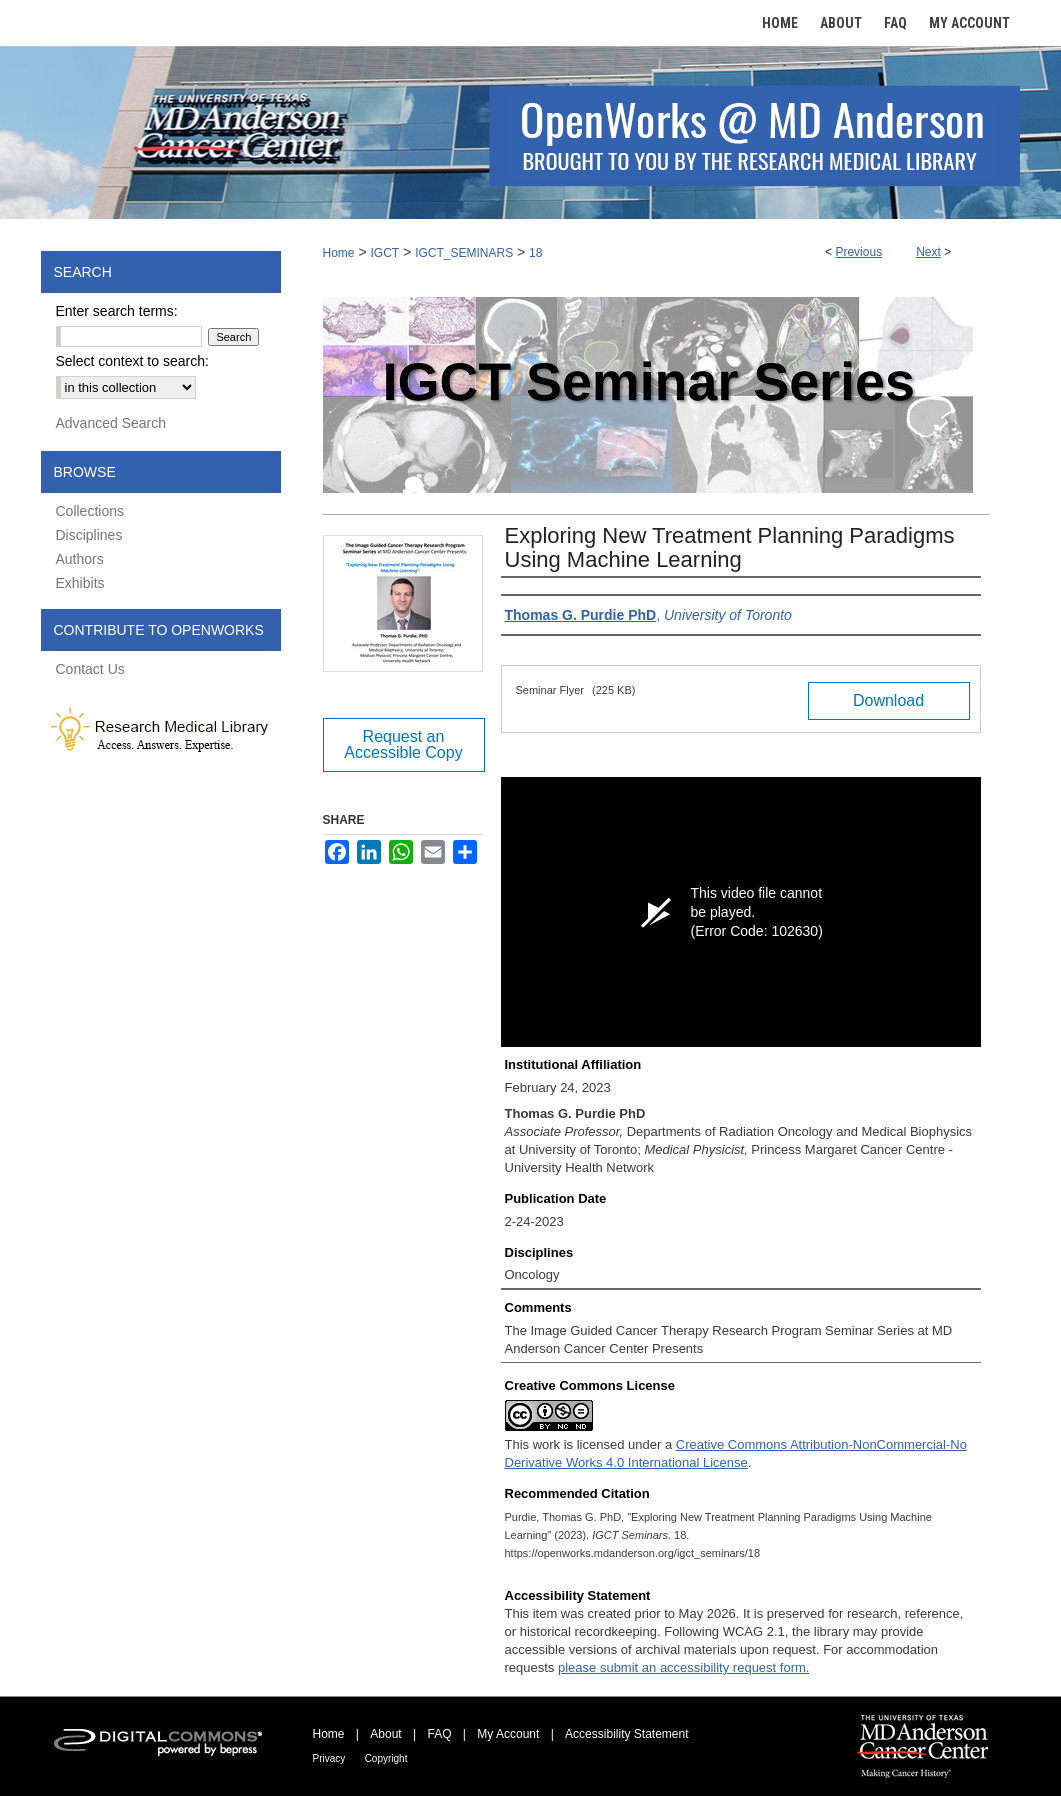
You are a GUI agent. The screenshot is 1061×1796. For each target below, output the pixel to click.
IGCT (384, 253)
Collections (90, 511)
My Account (508, 1734)
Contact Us (90, 669)
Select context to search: (132, 361)
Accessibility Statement (626, 1734)
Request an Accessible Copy (403, 744)
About (385, 1734)
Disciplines (89, 535)
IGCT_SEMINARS (464, 253)
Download (888, 700)
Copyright (386, 1758)
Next (928, 252)
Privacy (329, 1758)
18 (535, 253)
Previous (858, 252)
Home (339, 253)
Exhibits (80, 583)
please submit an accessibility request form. (683, 1667)
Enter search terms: (117, 311)
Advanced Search (111, 423)
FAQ (439, 1734)
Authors (80, 559)
